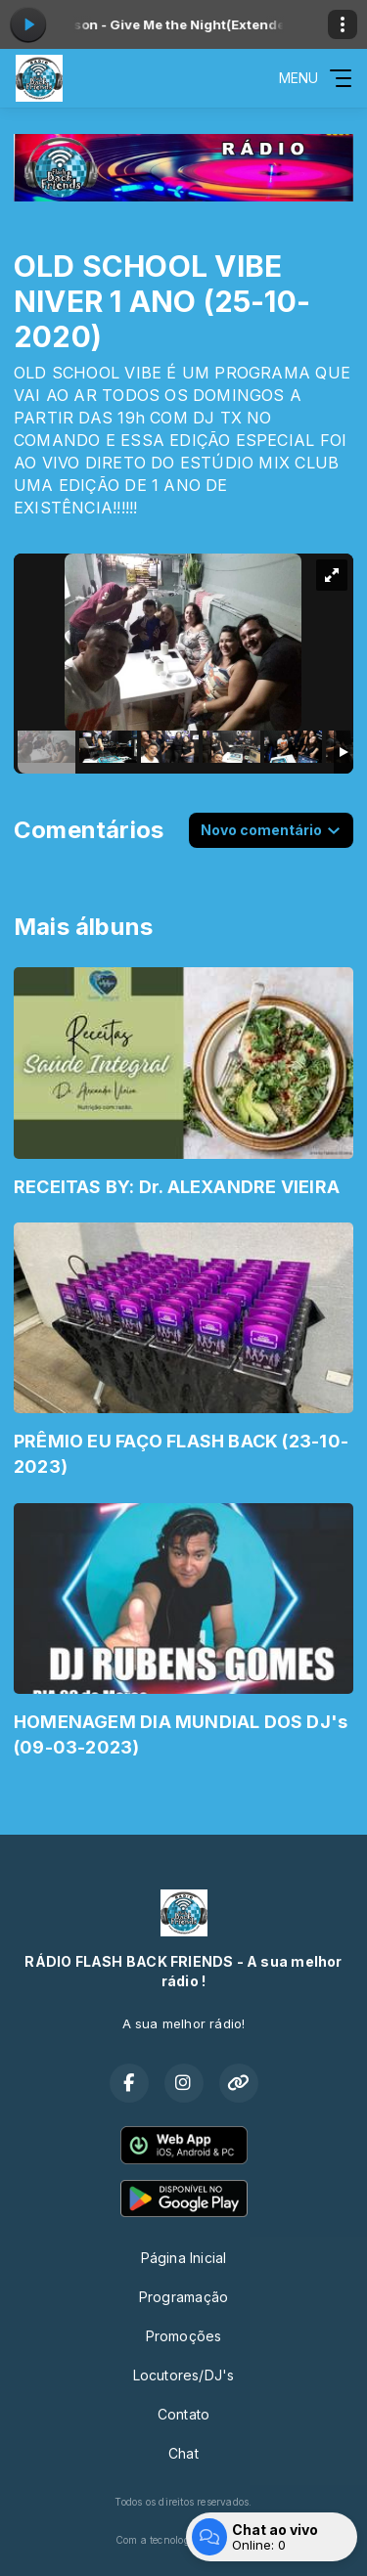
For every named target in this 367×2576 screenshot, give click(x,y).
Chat (183, 2453)
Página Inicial (184, 2257)
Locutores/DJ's (184, 2375)
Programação (183, 2296)
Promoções (184, 2336)
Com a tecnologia (183, 2540)
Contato (183, 2414)
